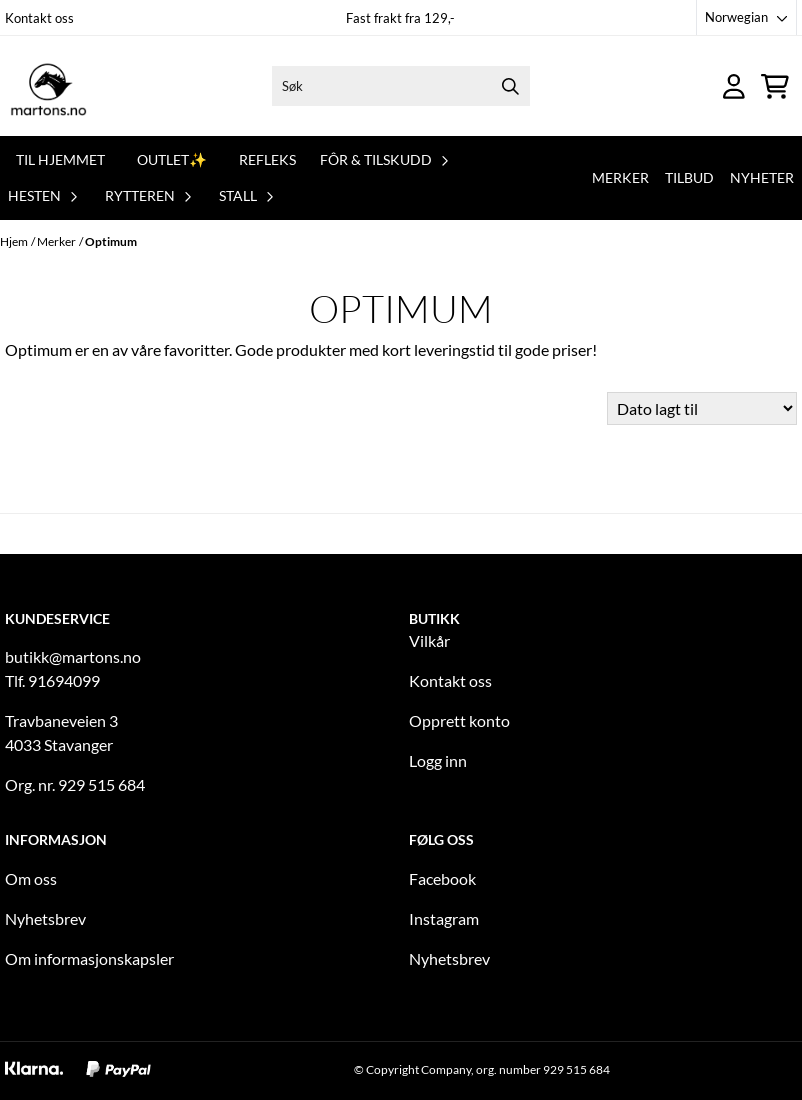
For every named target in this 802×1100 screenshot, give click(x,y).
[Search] (510, 86)
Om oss (31, 878)
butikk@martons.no (73, 656)
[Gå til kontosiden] (734, 86)
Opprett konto (459, 720)
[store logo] (48, 86)
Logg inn (438, 760)
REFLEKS (267, 159)
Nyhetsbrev (45, 918)
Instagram (444, 918)
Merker (620, 177)
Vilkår (429, 640)
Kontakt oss (39, 18)
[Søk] (401, 86)
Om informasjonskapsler (89, 958)
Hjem (14, 241)
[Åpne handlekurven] (775, 86)
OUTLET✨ (172, 159)
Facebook (442, 878)
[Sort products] (702, 408)
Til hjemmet (60, 159)
